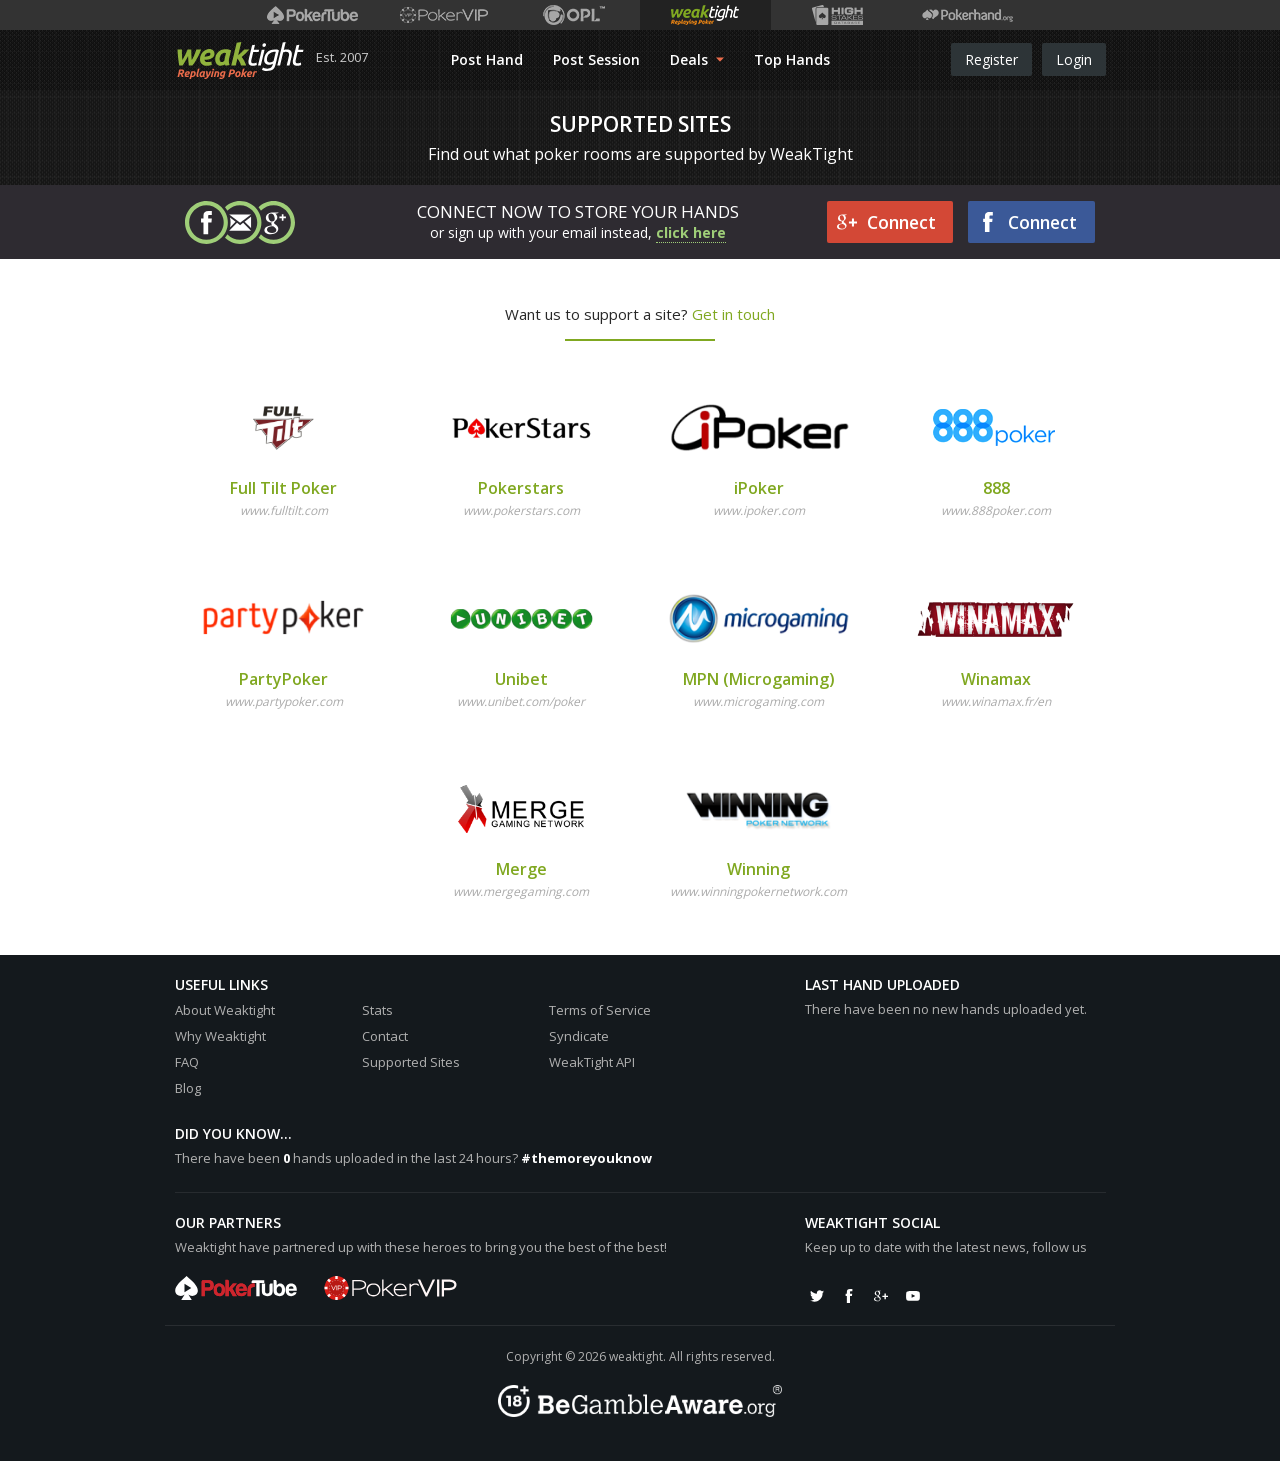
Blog (188, 1088)
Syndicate (579, 1036)
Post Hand (487, 59)
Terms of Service (600, 1010)
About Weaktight (225, 1010)
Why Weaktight (220, 1036)
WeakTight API (592, 1062)
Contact (385, 1036)
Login (1074, 59)
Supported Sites (411, 1062)
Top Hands (792, 59)
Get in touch (733, 314)
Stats (377, 1010)
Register (991, 59)
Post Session (596, 59)
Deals (697, 59)
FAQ (187, 1062)
